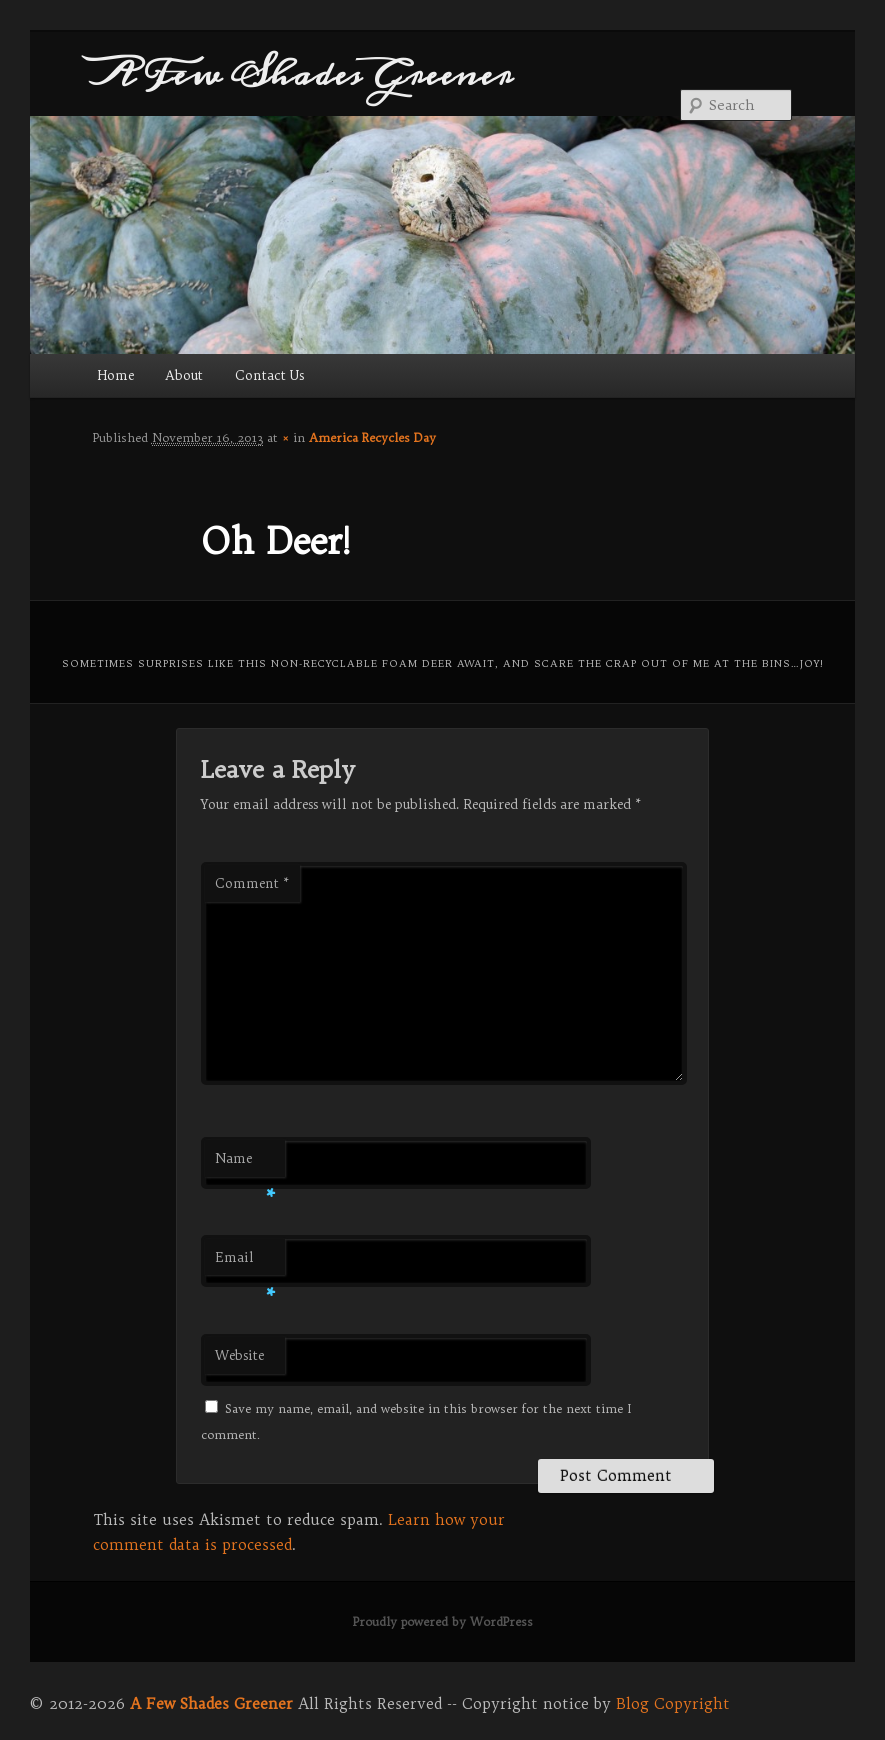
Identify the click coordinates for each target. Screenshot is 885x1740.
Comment (252, 883)
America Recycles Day (372, 437)
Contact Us (269, 375)
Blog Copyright (673, 1703)
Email (245, 1262)
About (184, 375)
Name (245, 1163)
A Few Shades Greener (302, 74)
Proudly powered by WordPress (443, 1621)
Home (116, 375)
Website (239, 1355)
